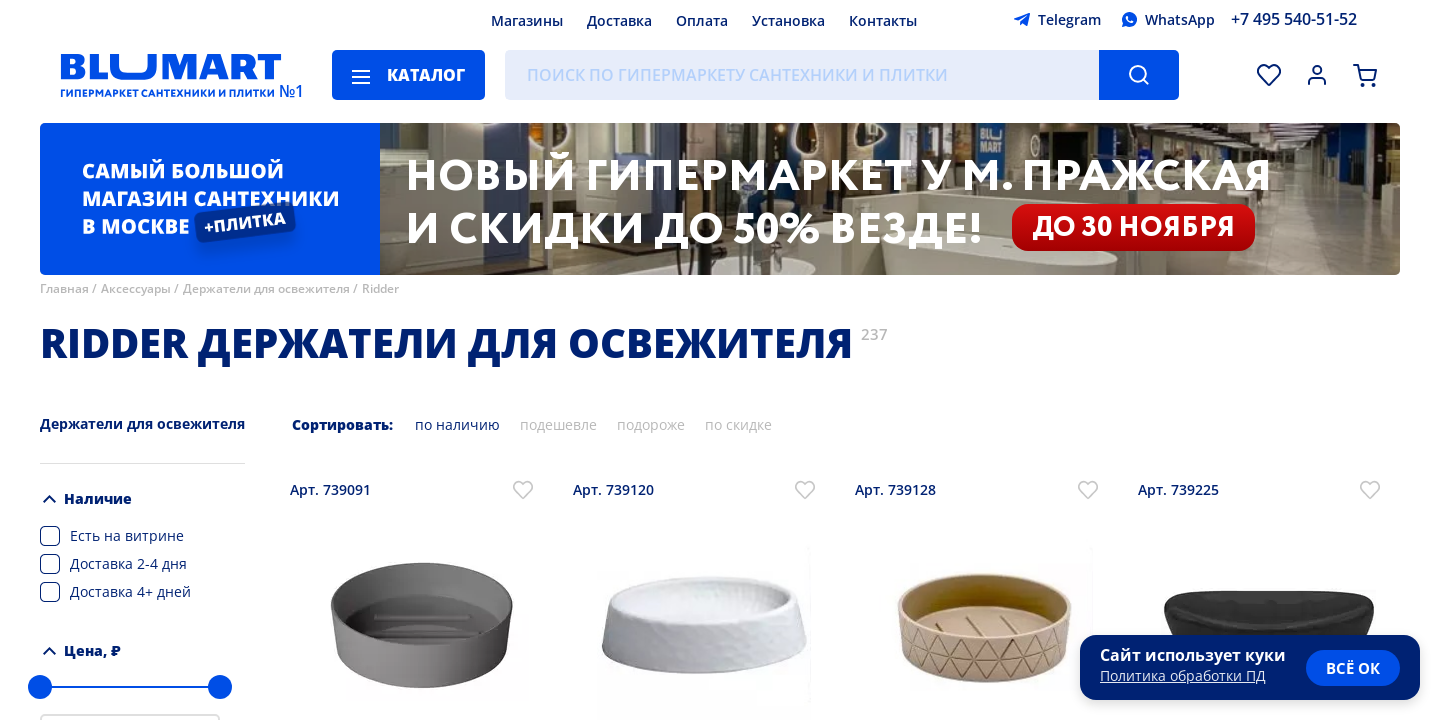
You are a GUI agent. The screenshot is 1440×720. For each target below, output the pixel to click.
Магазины (527, 20)
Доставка (619, 20)
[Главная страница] (171, 75)
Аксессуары (136, 288)
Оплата (702, 20)
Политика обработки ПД (1183, 675)
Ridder (380, 288)
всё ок (1353, 668)
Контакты (883, 20)
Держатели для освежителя (266, 288)
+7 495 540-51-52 (1294, 19)
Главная (64, 288)
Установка (788, 20)
